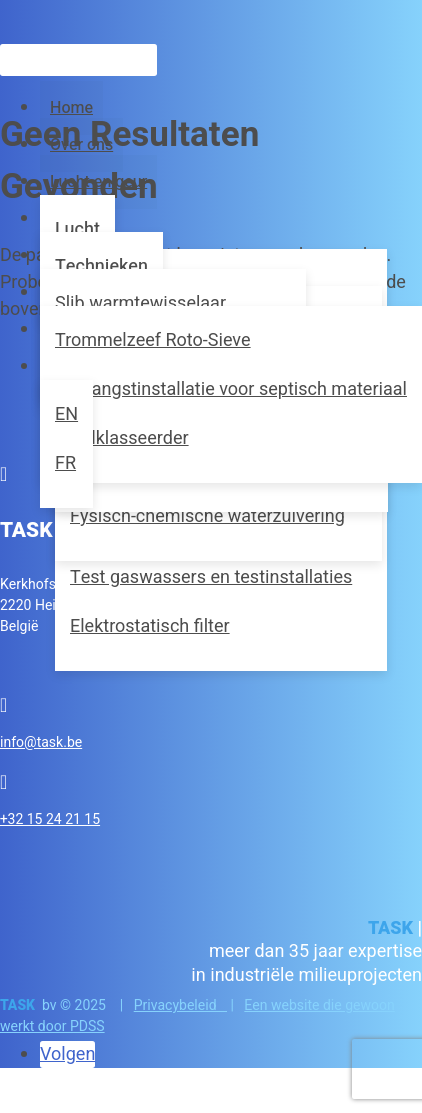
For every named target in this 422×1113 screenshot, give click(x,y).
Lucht (77, 229)
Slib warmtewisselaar (140, 303)
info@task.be (41, 742)
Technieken (101, 266)
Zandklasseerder (122, 438)
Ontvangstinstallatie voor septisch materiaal (231, 389)
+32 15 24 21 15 (50, 819)
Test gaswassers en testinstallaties (211, 577)
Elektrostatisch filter (150, 626)
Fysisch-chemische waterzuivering (207, 516)
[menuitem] (66, 414)
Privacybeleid (180, 1005)
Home (71, 108)
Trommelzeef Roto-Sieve (153, 340)
